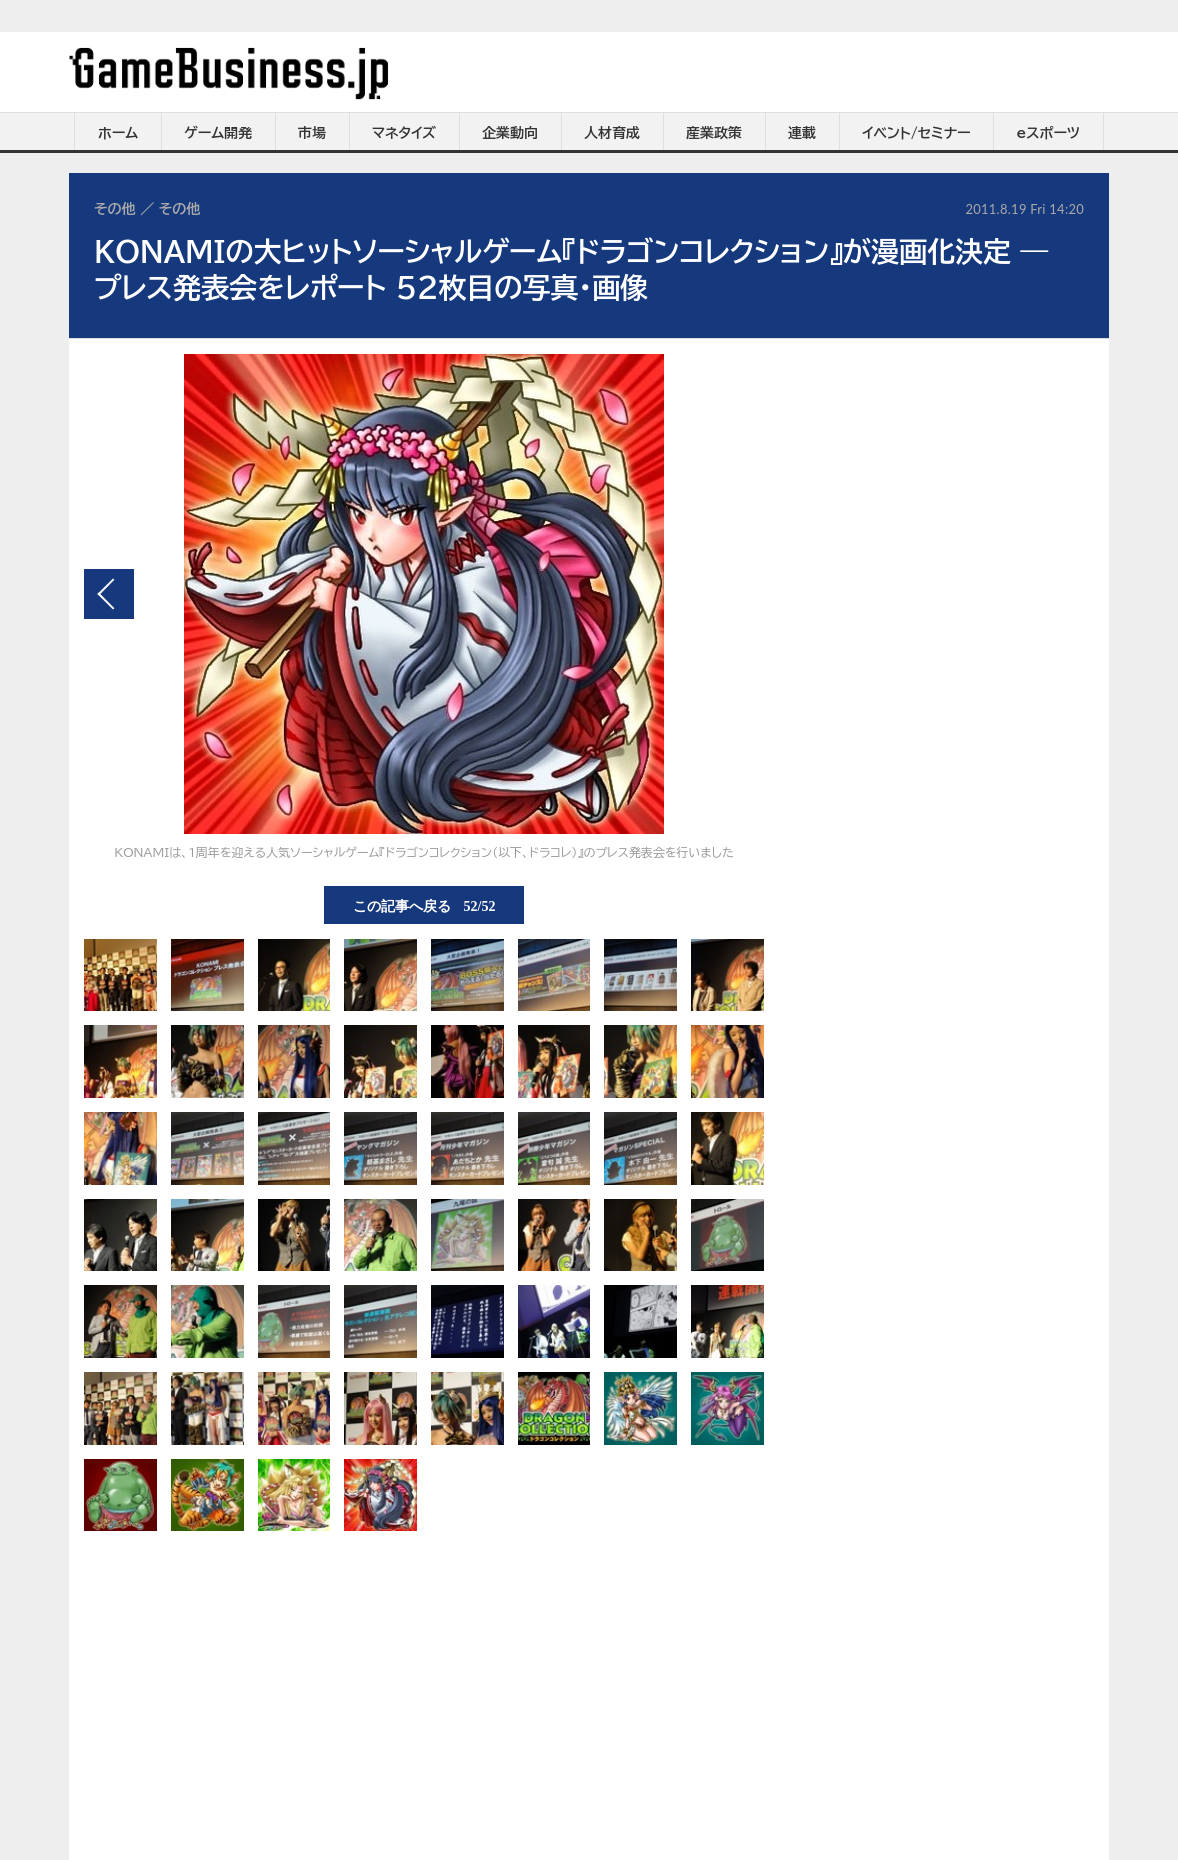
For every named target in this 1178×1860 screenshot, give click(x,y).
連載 (802, 133)
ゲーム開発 (218, 133)
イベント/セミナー (916, 133)
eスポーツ (1048, 133)
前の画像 (109, 594)
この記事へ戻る (424, 905)
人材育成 (612, 133)
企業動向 (510, 133)
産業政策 (714, 133)
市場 (312, 133)
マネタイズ (404, 133)
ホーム (118, 133)
